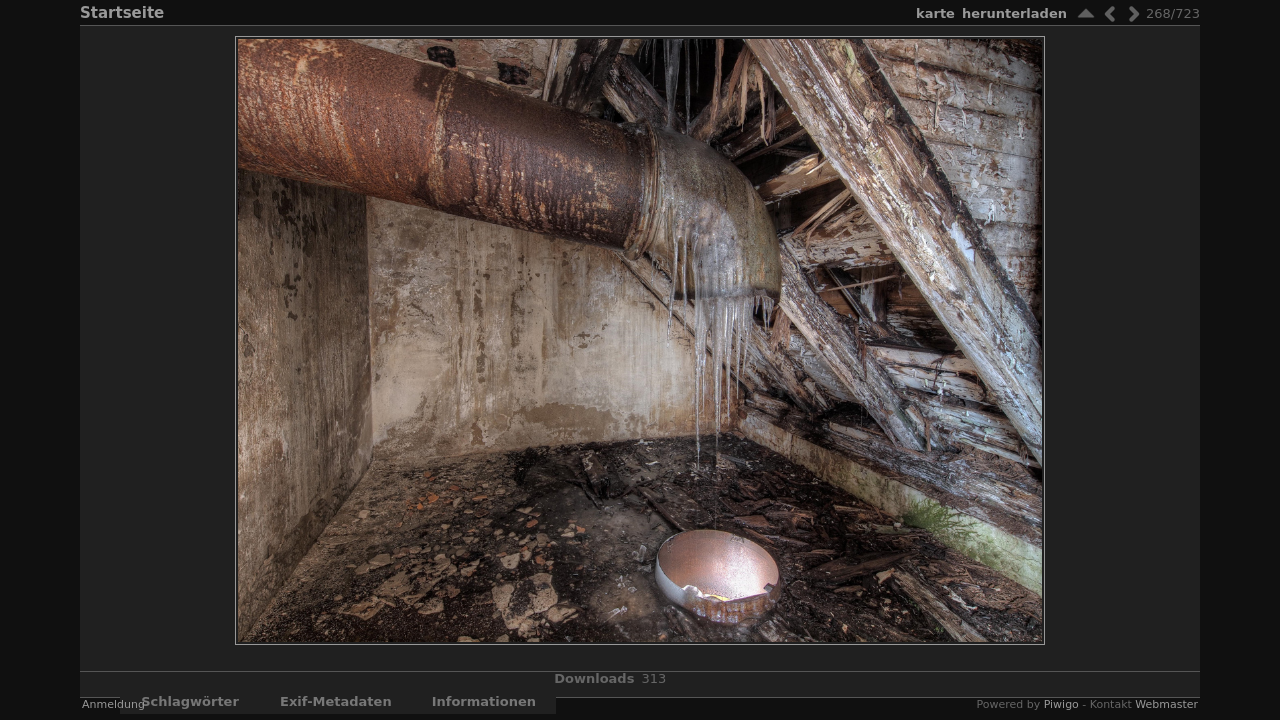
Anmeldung (113, 704)
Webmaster (1166, 704)
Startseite (122, 13)
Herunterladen (1014, 13)
